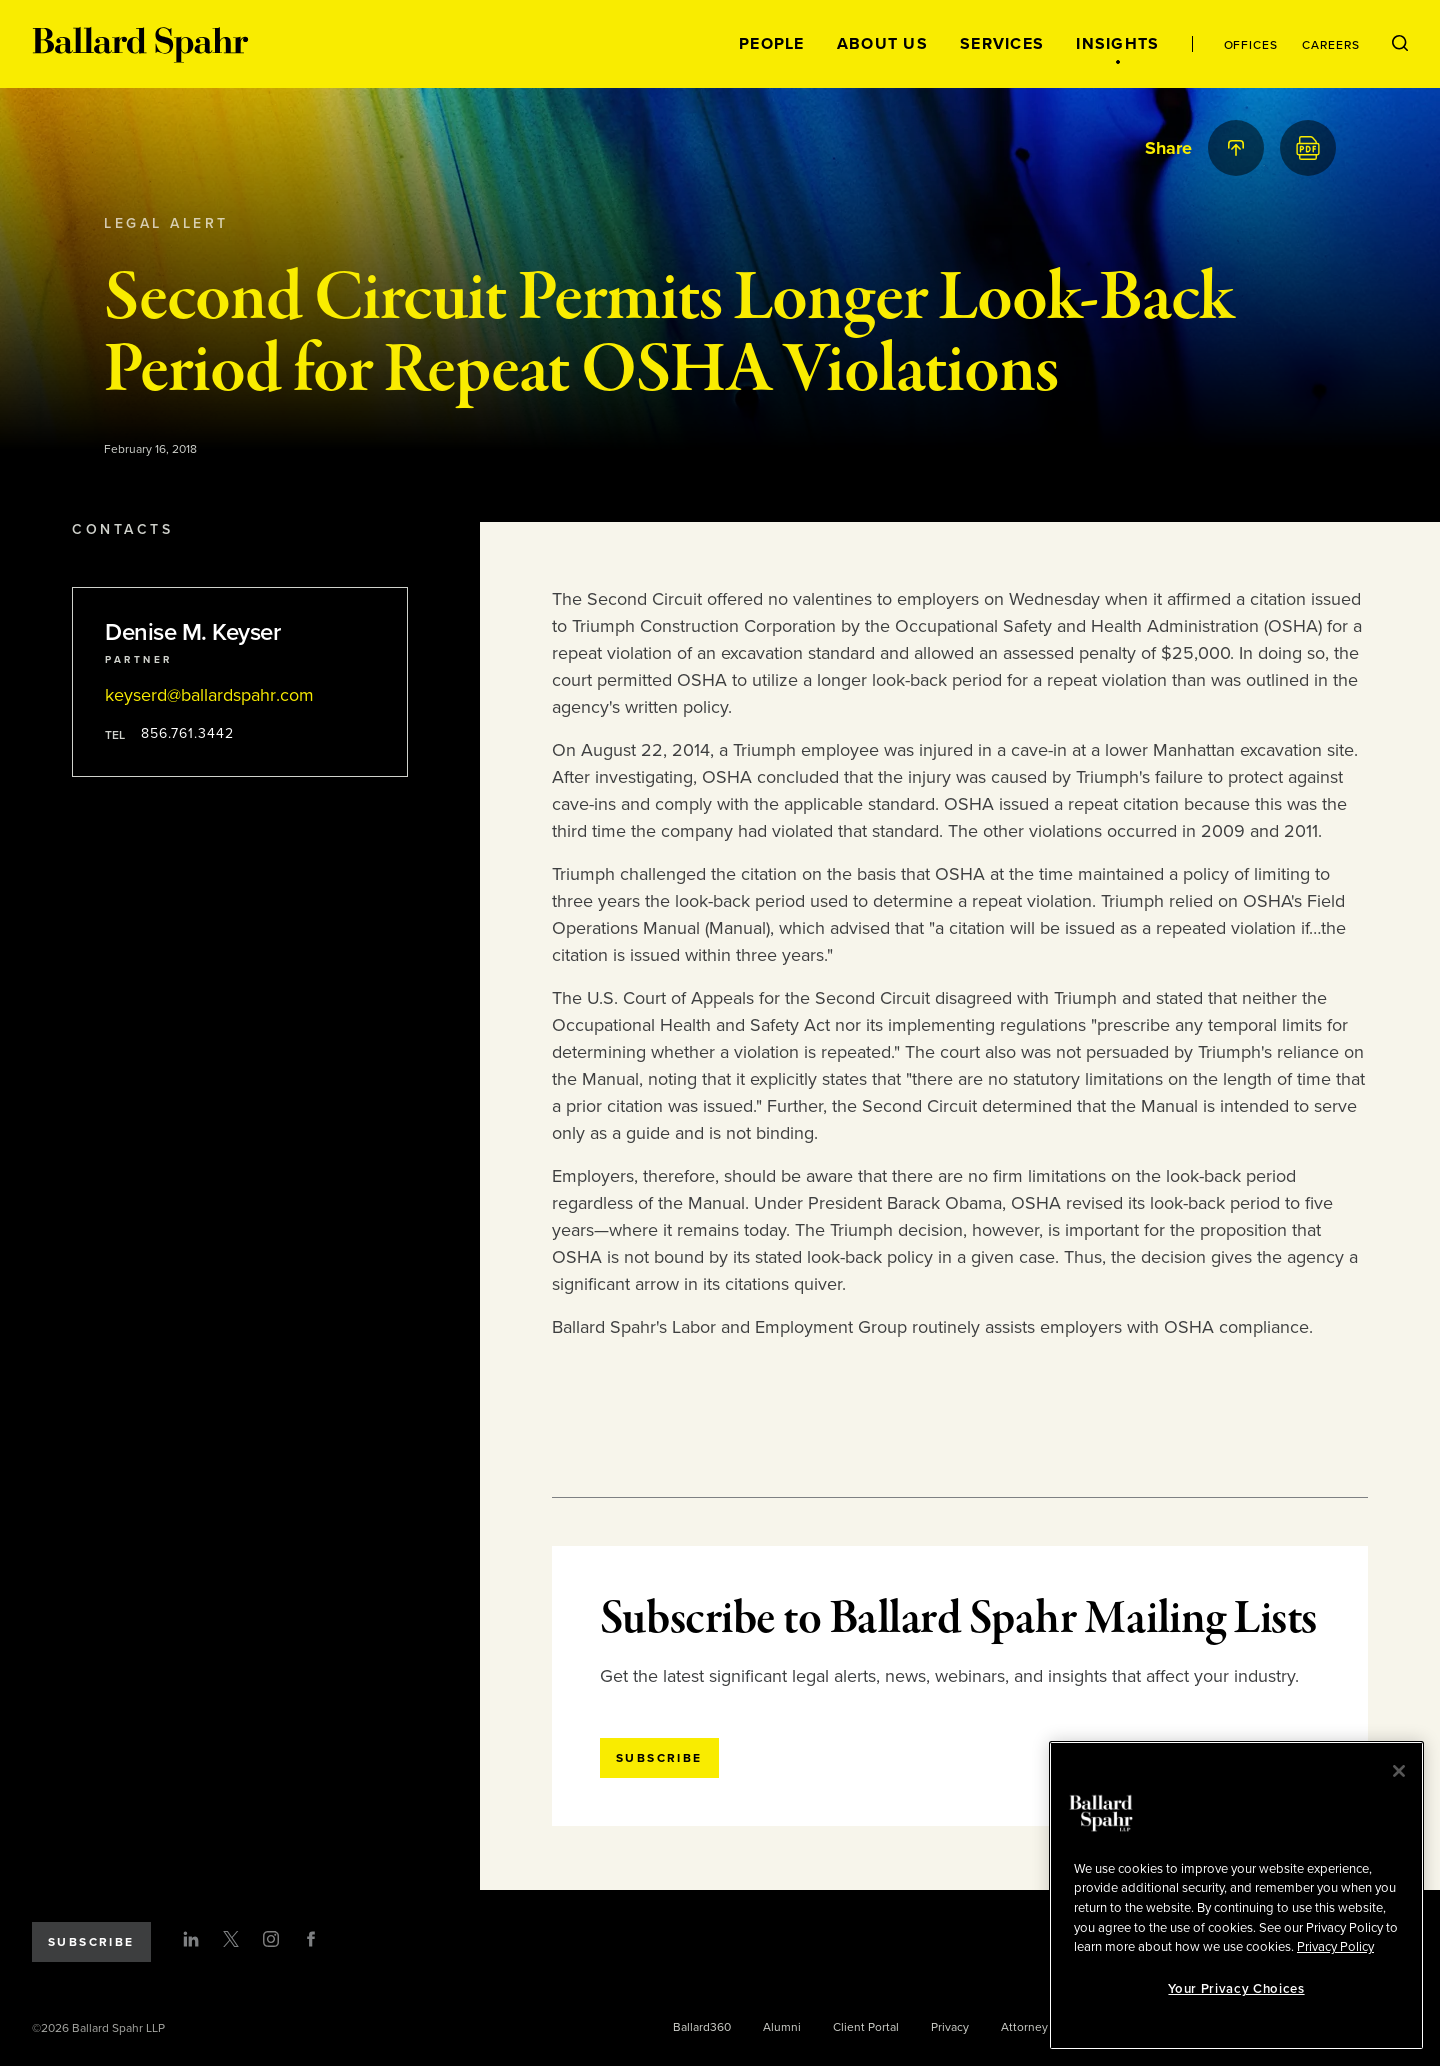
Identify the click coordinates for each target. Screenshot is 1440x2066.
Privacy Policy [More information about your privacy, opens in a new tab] (1335, 1947)
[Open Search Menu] (1400, 44)
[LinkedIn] (191, 1939)
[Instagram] (271, 1939)
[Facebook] (311, 1939)
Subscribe (91, 1942)
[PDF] (1308, 148)
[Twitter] (231, 1939)
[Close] (1399, 1771)
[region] (1236, 1895)
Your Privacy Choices (1236, 1989)
